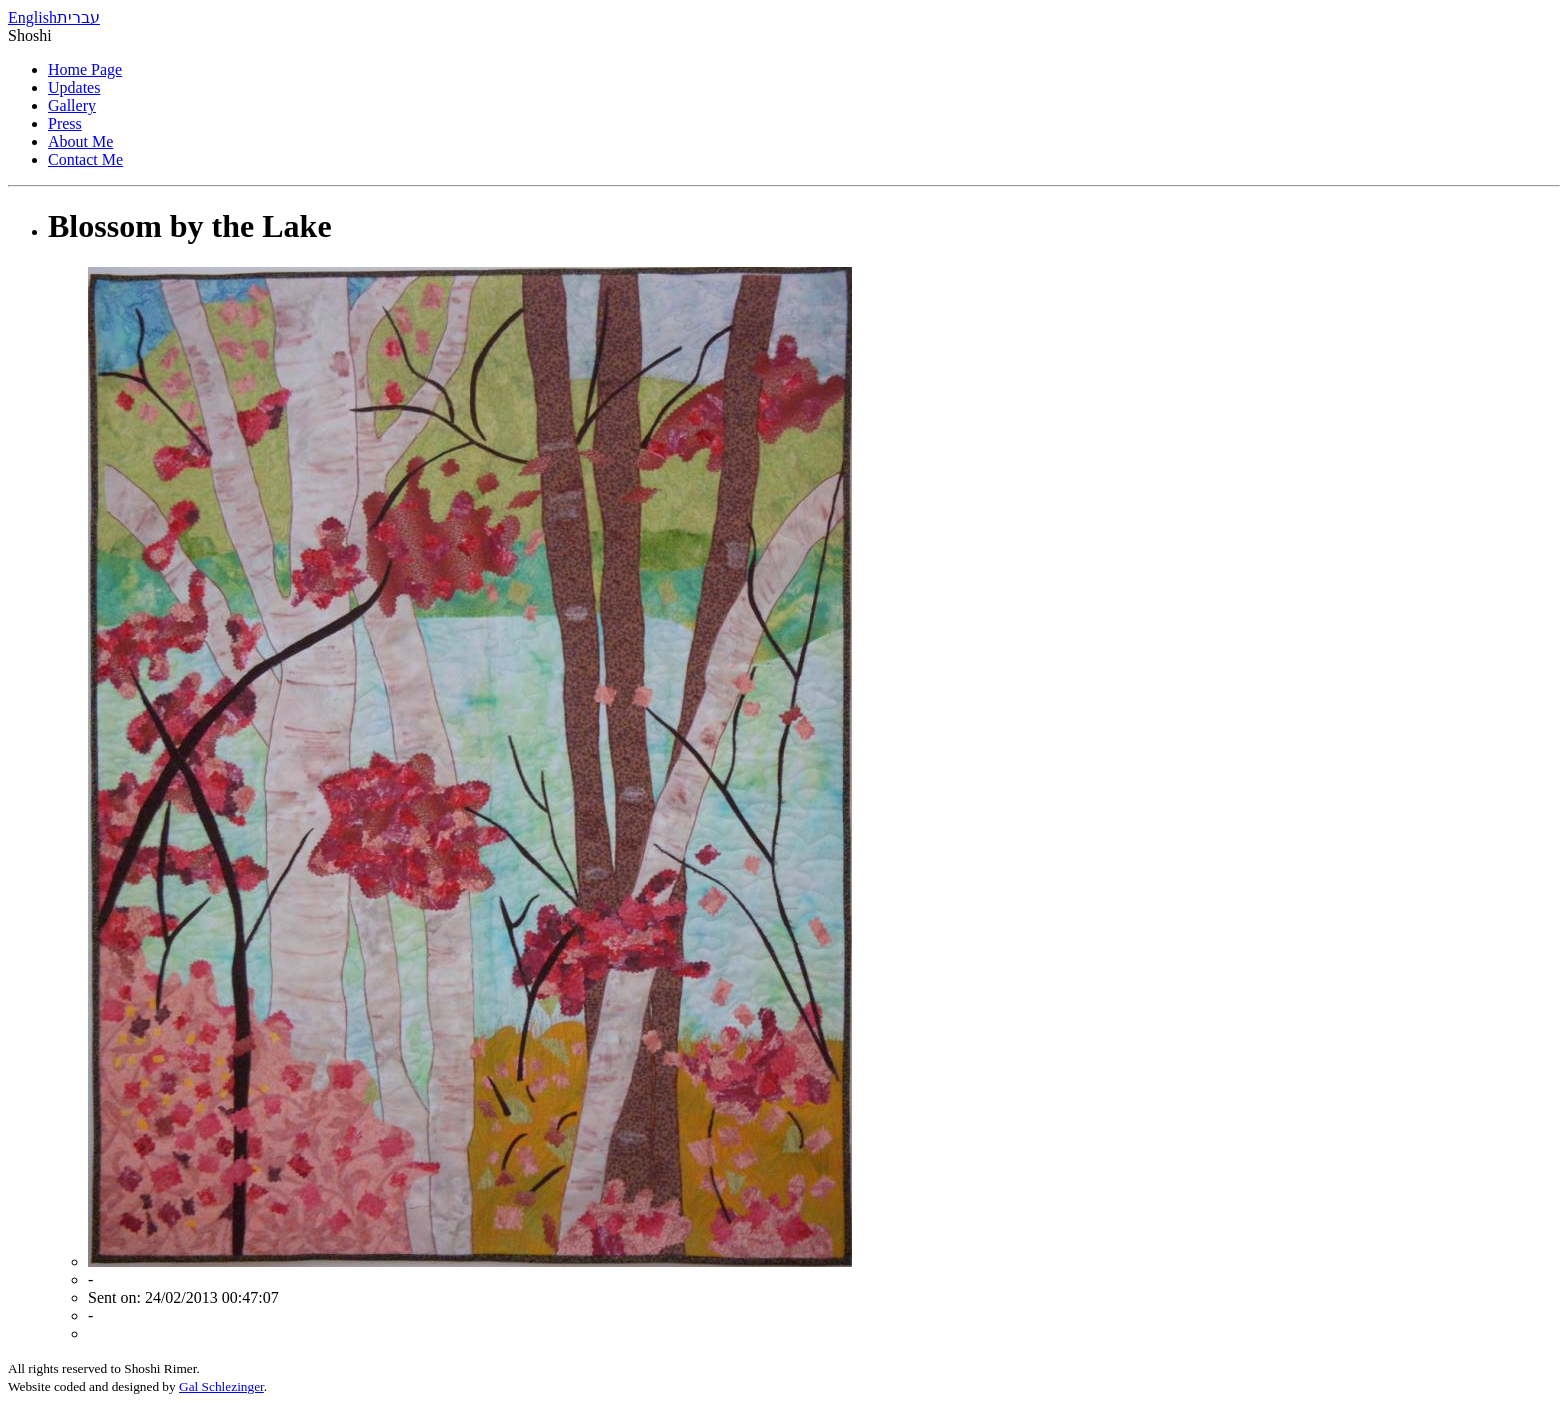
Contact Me (85, 159)
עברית (78, 17)
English (32, 17)
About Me (80, 141)
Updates (74, 87)
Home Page (85, 69)
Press (65, 123)
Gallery (72, 105)
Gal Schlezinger (221, 1386)
